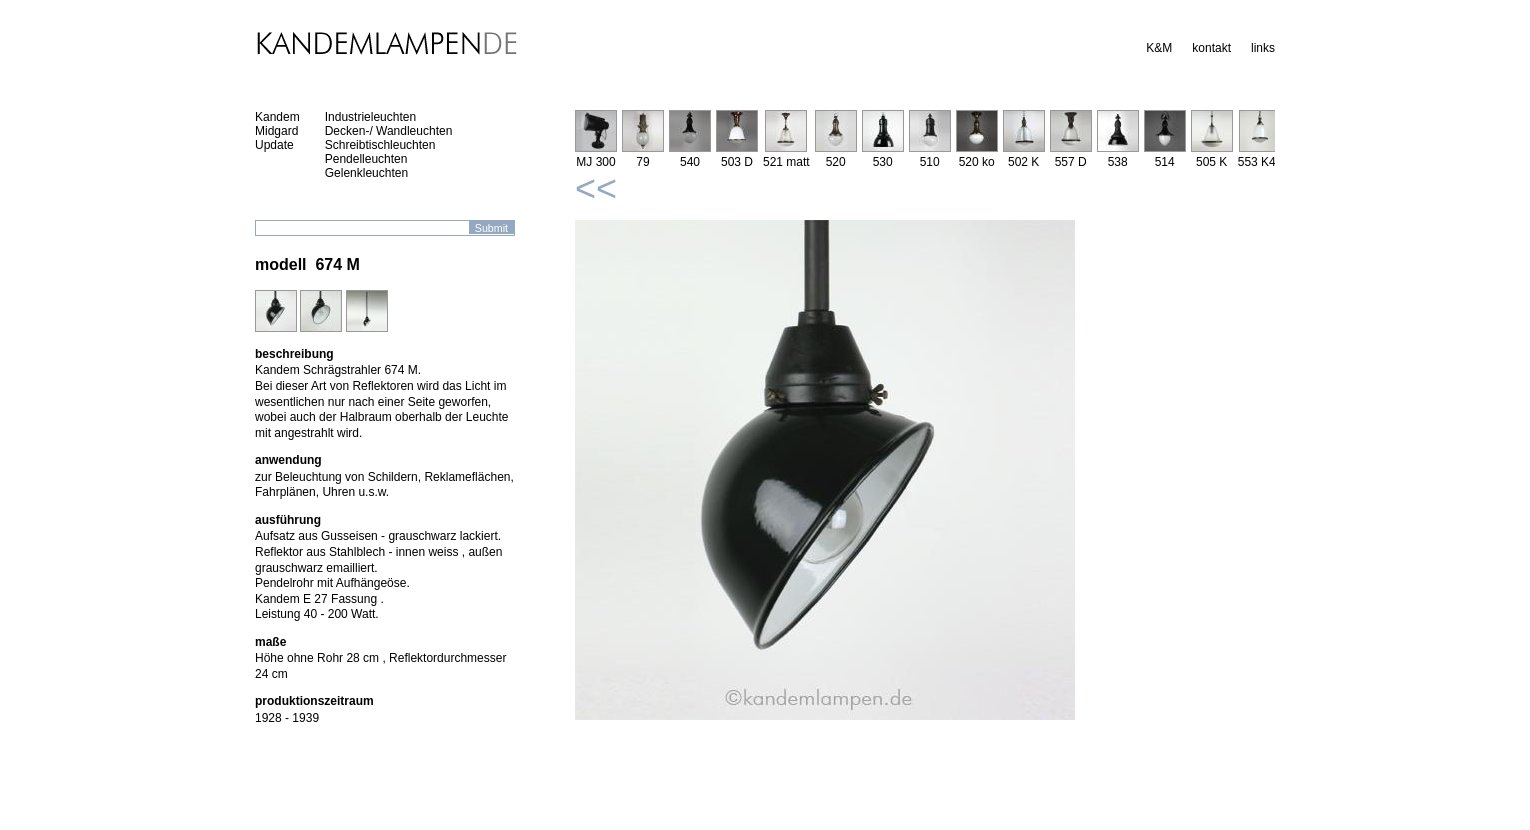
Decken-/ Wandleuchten (389, 131)
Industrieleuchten (370, 117)
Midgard (276, 131)
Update (274, 145)
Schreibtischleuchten (380, 145)
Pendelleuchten (366, 159)
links (1263, 48)
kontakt (1211, 48)
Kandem (277, 117)
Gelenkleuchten (366, 173)
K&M (1159, 48)
